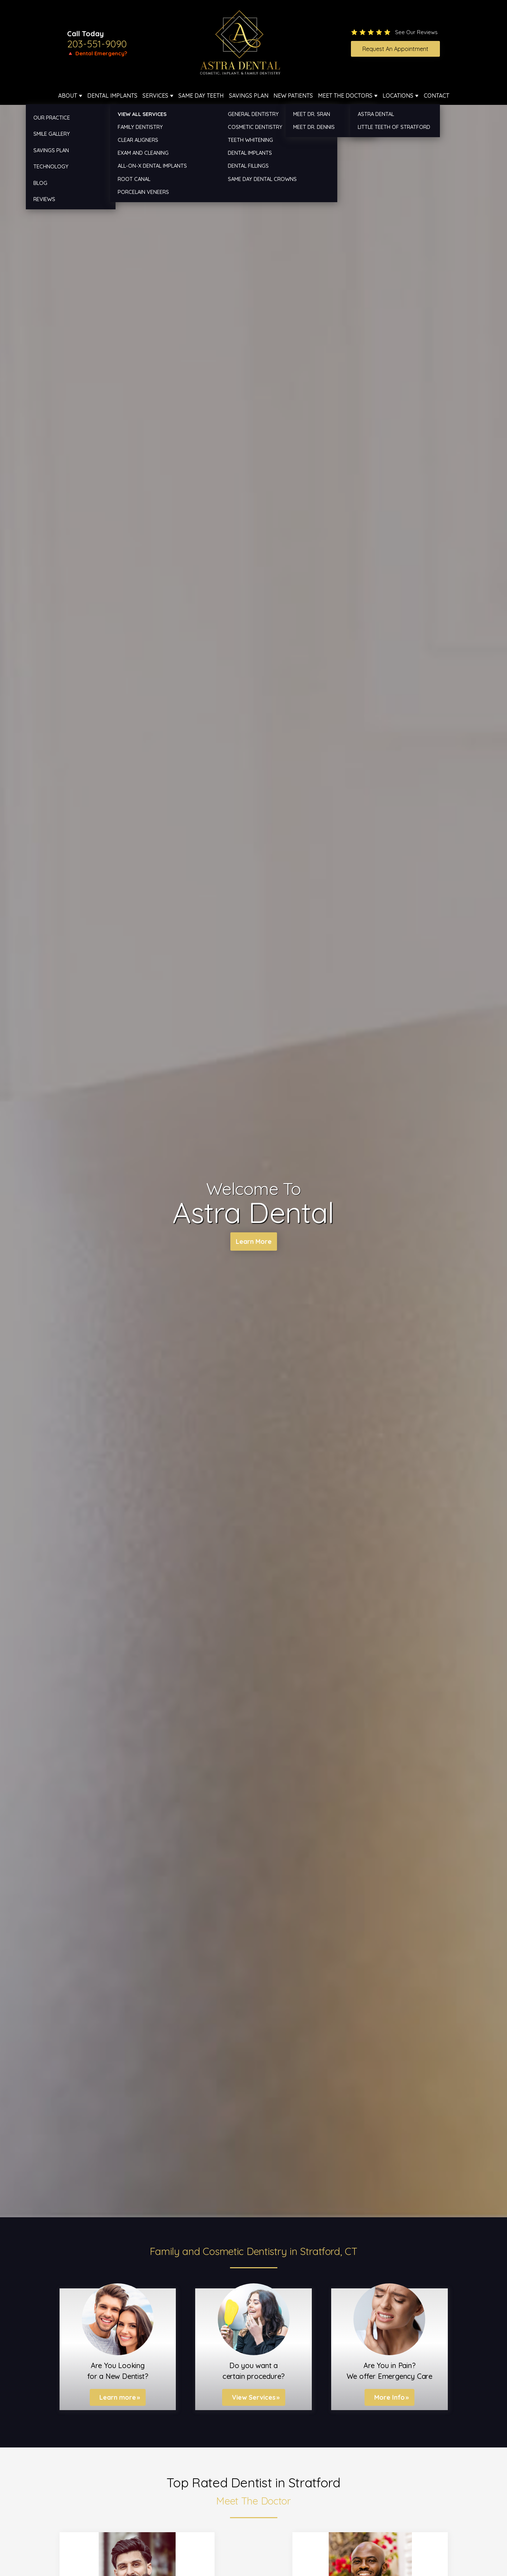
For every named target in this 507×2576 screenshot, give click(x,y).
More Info (389, 2397)
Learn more (117, 2397)
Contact (436, 95)
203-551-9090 (97, 44)
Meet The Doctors (345, 95)
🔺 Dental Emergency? (97, 53)
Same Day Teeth (201, 95)
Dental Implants (112, 95)
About (67, 95)
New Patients (293, 95)
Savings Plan (248, 95)
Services (155, 95)
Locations (397, 95)
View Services (254, 2397)
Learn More (253, 1242)
